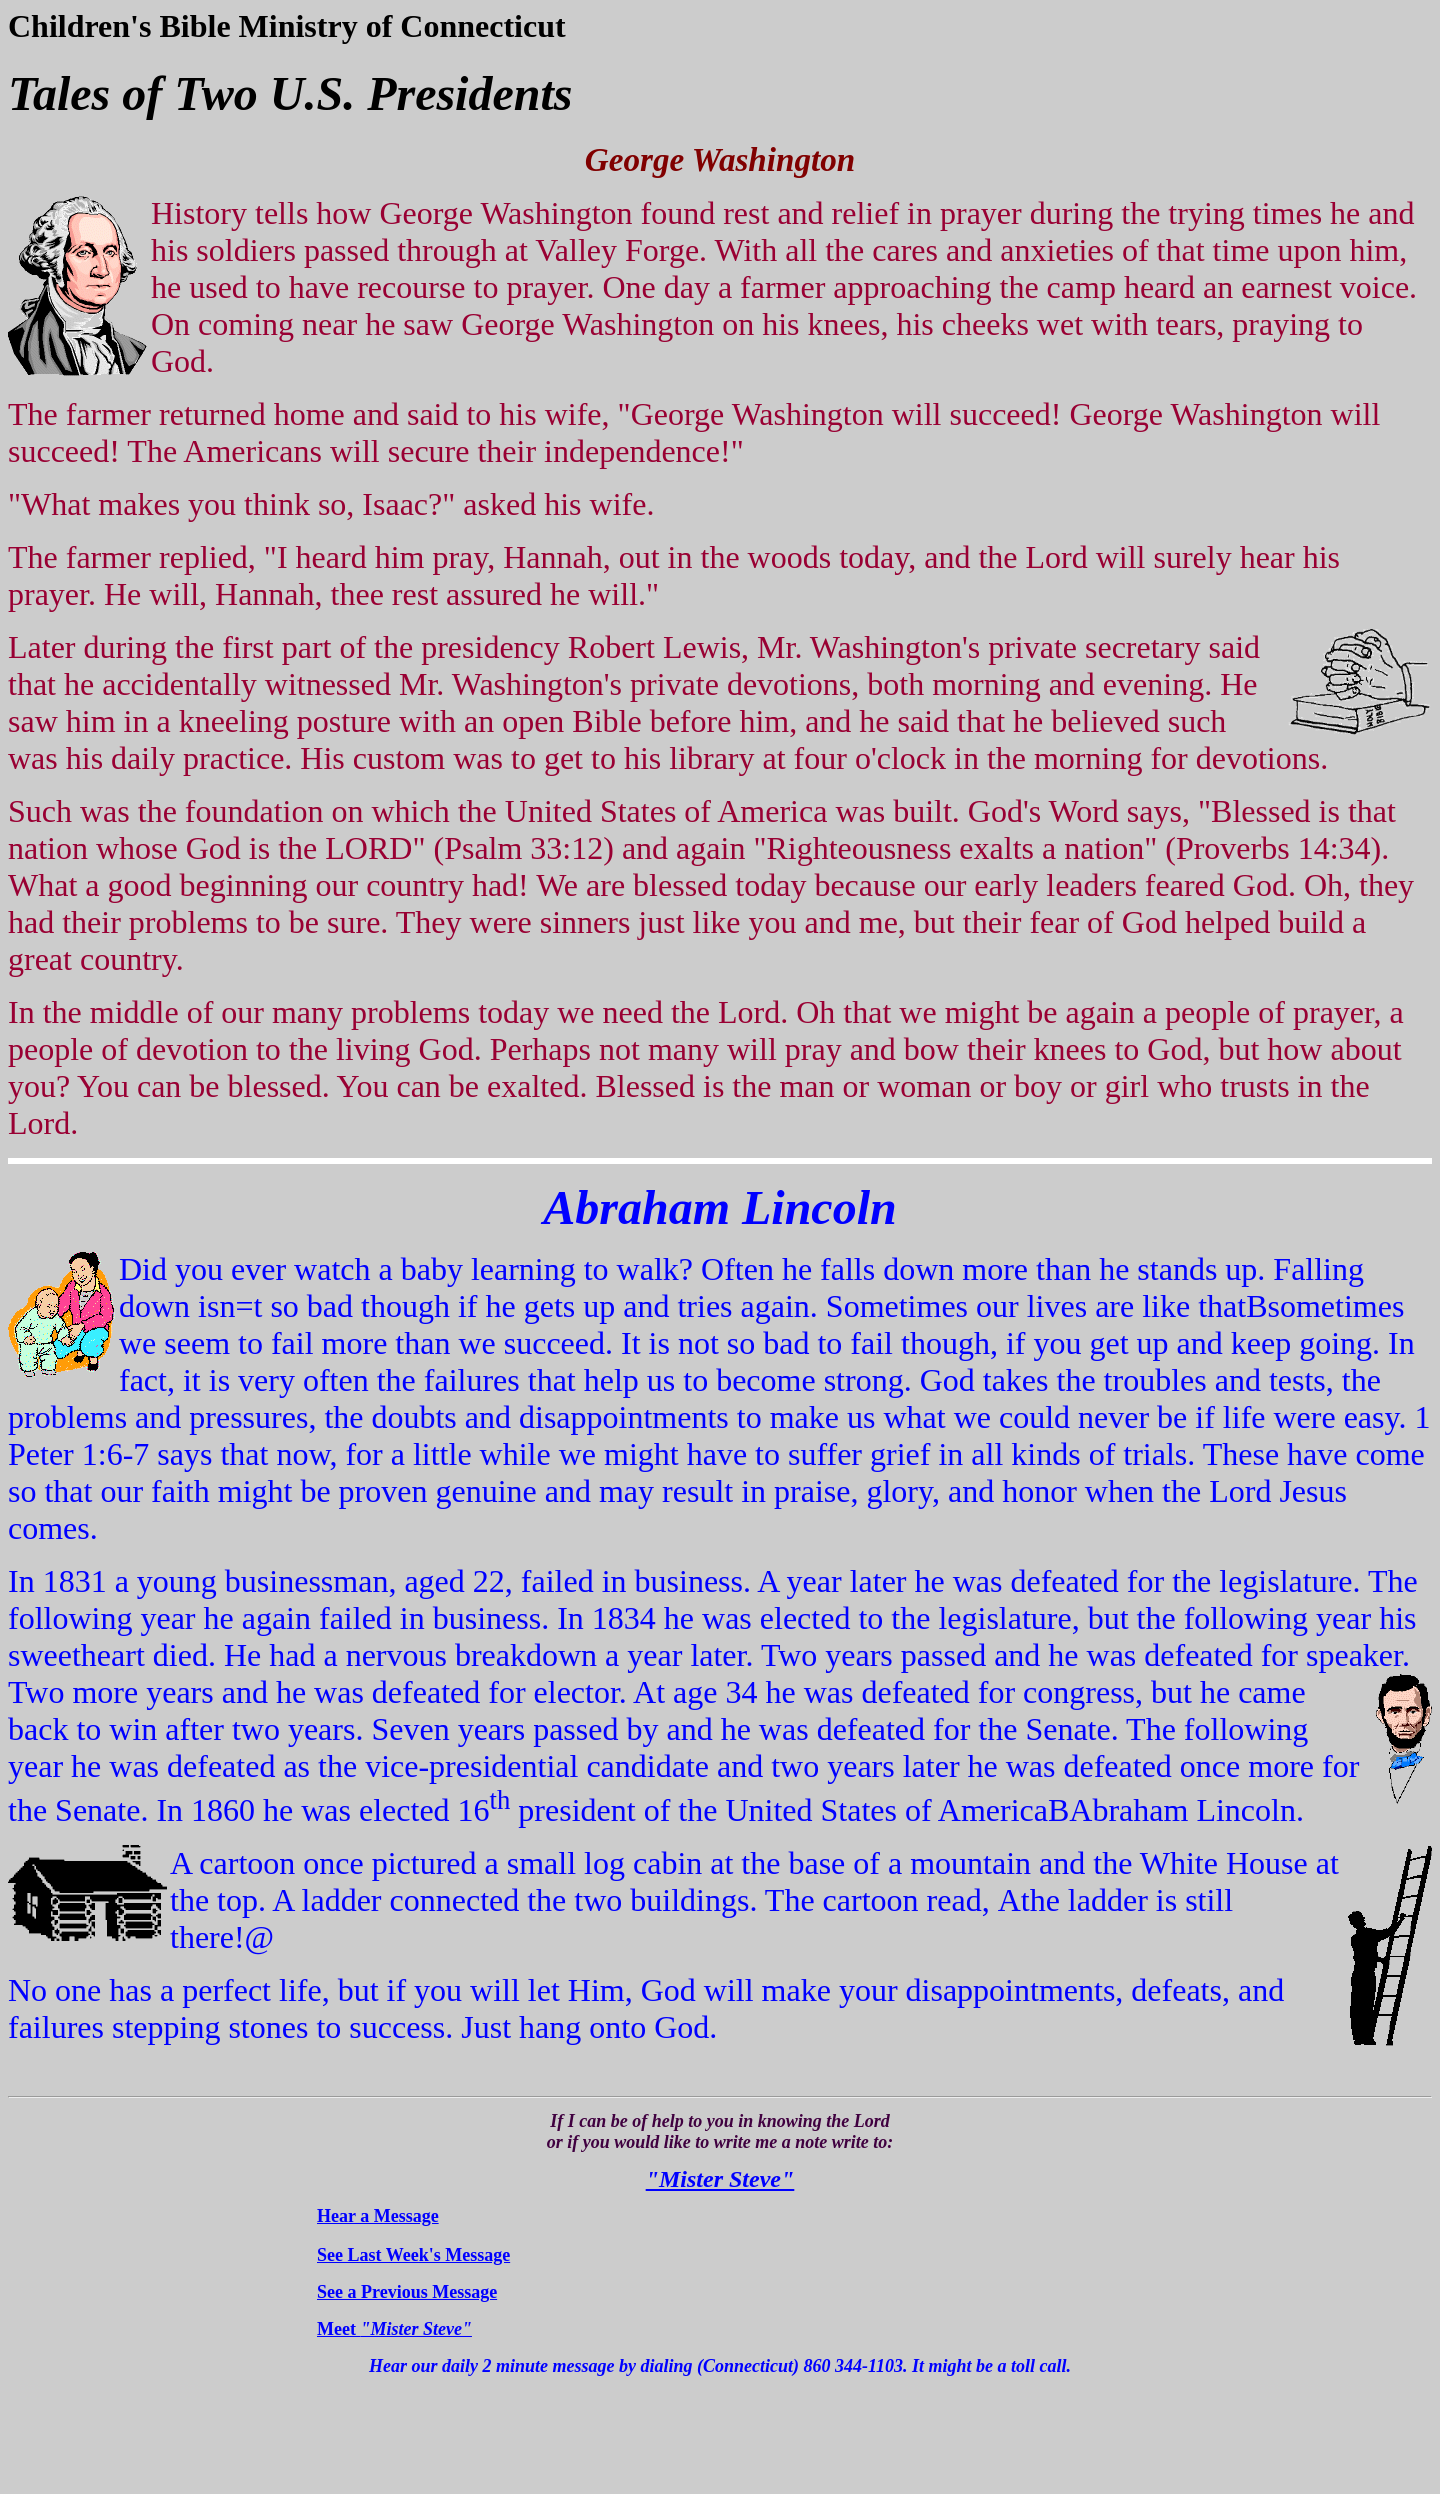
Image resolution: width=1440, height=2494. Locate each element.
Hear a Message (378, 2216)
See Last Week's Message (413, 2255)
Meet (394, 2329)
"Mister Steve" (720, 2179)
